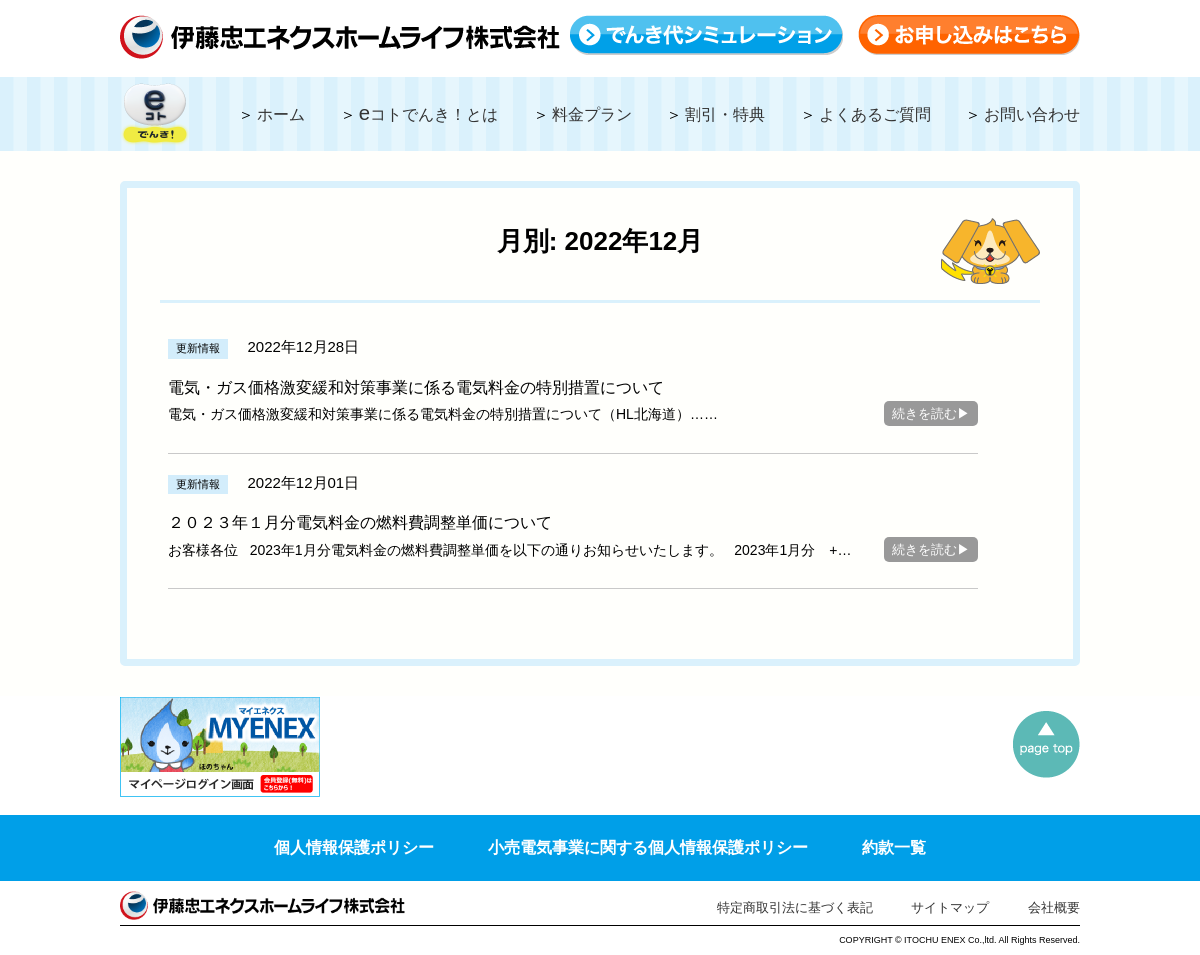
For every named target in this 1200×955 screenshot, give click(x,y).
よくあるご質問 (875, 114)
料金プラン (592, 114)
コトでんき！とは (428, 114)
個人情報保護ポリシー (354, 847)
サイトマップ (950, 907)
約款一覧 (894, 847)
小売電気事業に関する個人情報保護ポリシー (648, 847)
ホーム (281, 114)
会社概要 (1054, 907)
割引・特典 (725, 114)
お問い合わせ (1032, 114)
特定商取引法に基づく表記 (795, 907)
